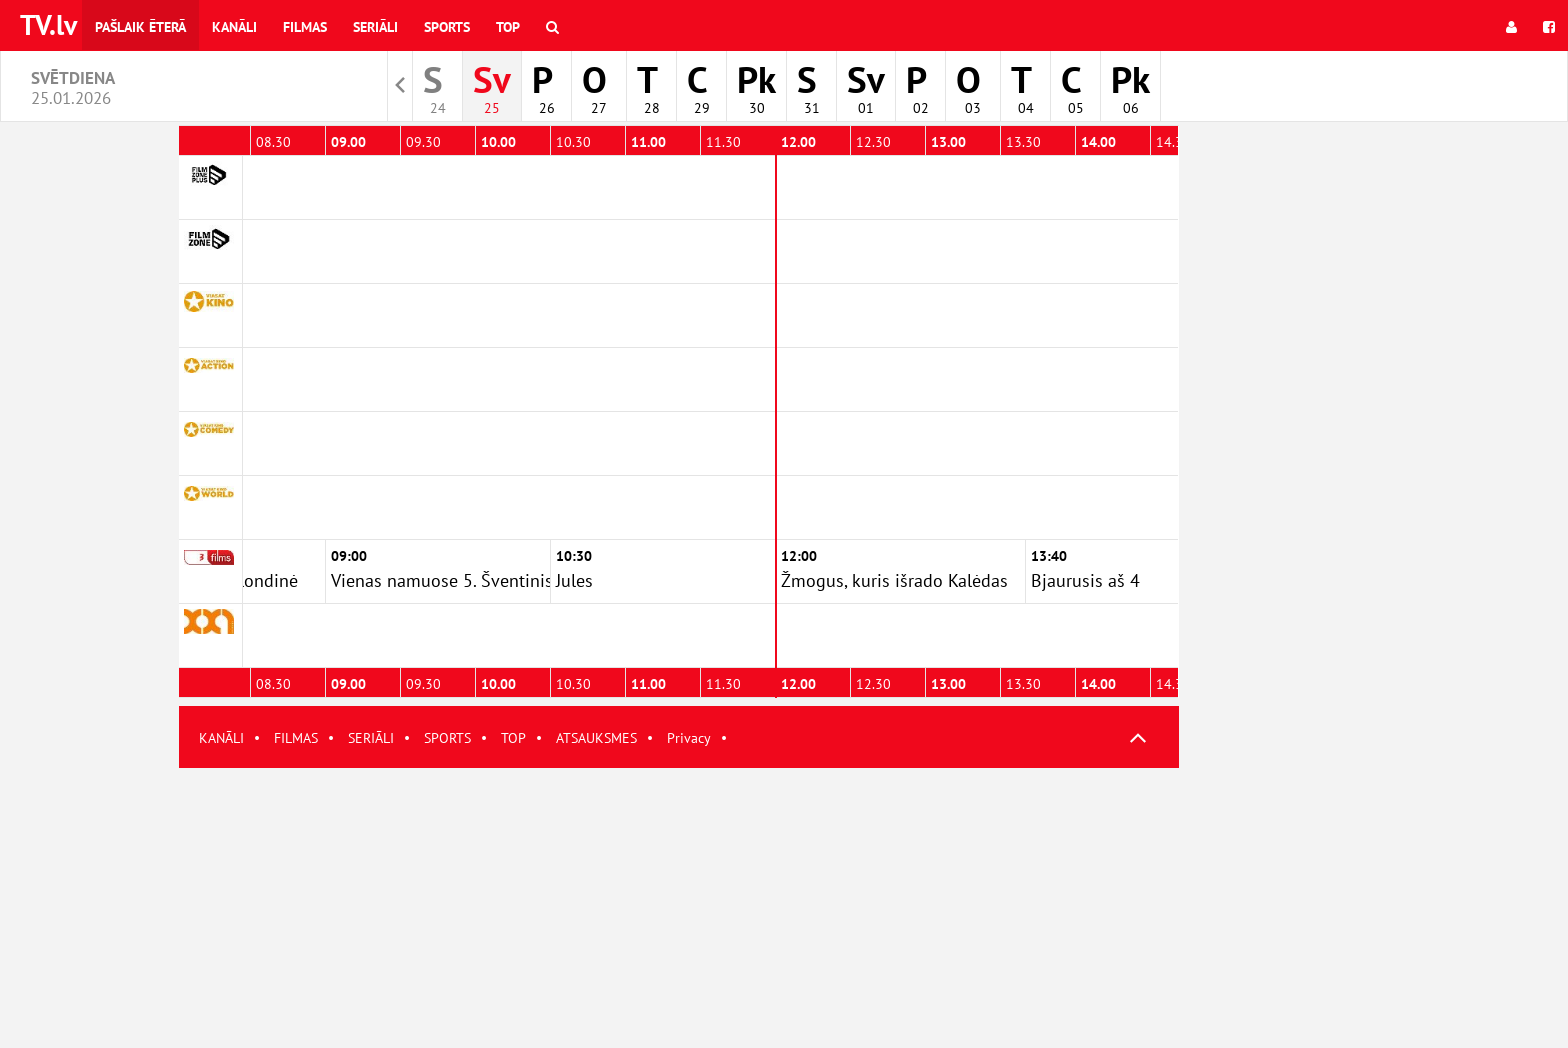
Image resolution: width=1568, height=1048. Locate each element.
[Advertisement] (679, 908)
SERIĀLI (371, 738)
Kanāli (234, 27)
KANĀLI (221, 738)
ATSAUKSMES (596, 738)
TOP (513, 738)
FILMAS (296, 738)
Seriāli (375, 27)
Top (508, 27)
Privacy (689, 738)
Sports (447, 27)
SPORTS (447, 738)
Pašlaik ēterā (140, 27)
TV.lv (48, 24)
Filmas (305, 27)
